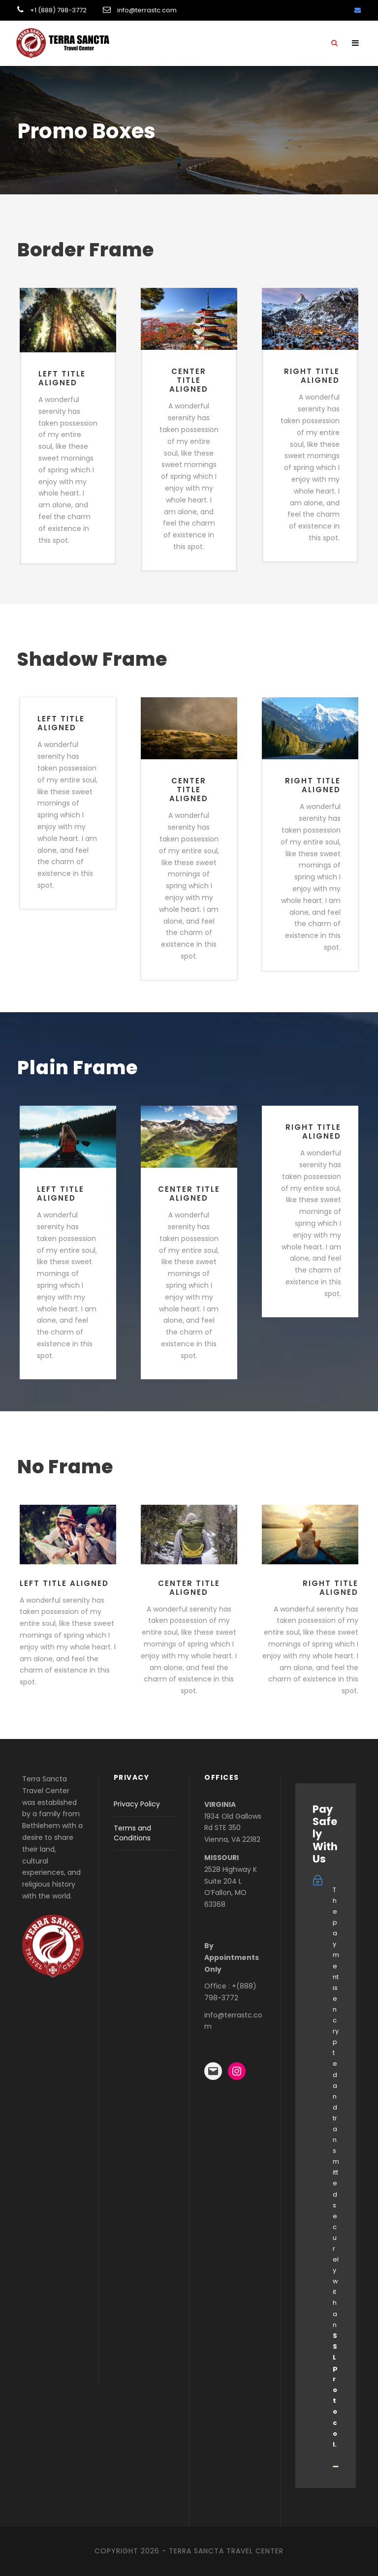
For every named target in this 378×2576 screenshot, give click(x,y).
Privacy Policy (137, 1804)
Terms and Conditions (132, 1833)
